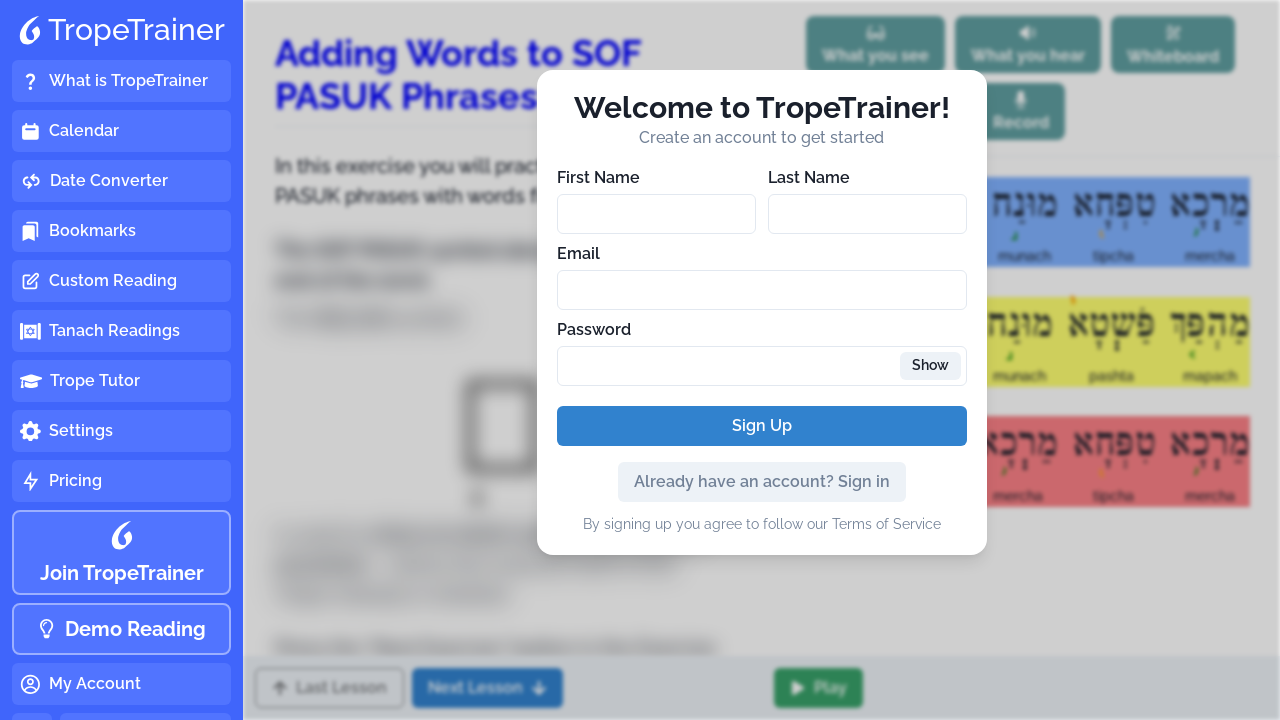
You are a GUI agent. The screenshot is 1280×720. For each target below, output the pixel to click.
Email (578, 253)
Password (594, 329)
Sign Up (762, 425)
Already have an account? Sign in (762, 481)
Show (930, 365)
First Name (598, 177)
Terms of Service (886, 524)
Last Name (809, 177)
